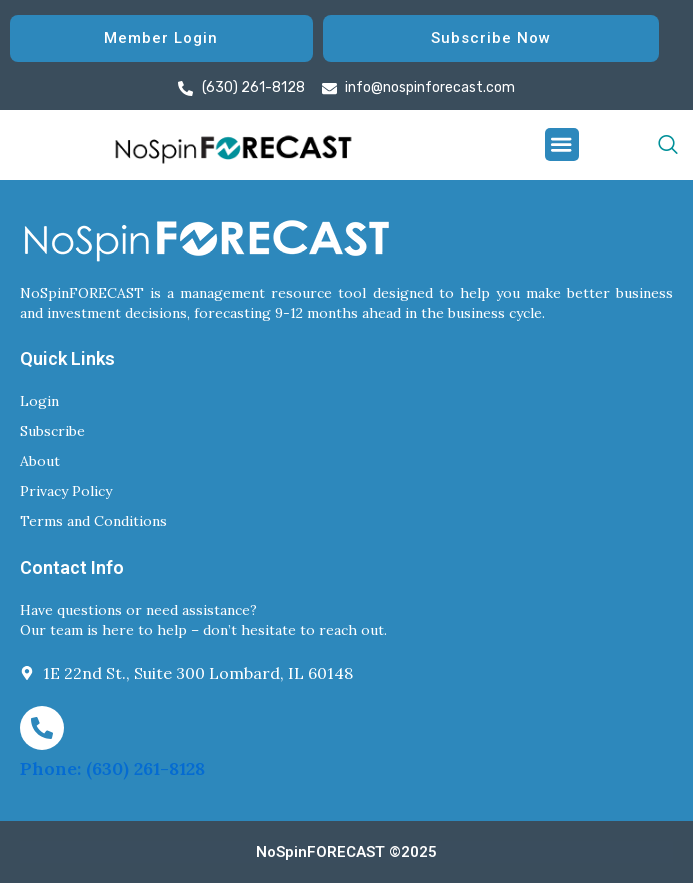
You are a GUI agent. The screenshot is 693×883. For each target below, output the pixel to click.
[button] (562, 145)
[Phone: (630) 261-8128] (42, 728)
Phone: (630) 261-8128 (112, 768)
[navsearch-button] (628, 145)
